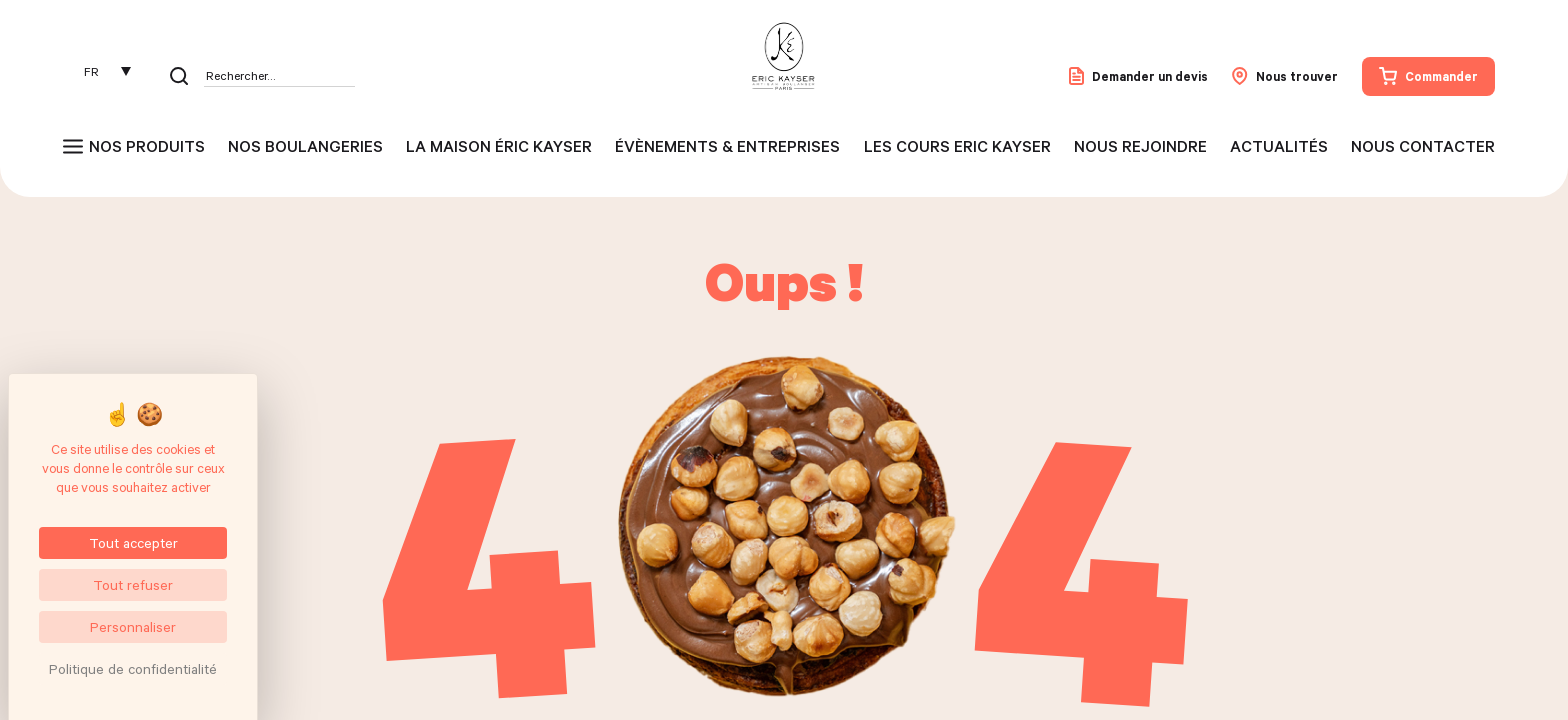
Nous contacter (1423, 146)
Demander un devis (1138, 76)
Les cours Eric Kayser (957, 146)
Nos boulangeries (305, 146)
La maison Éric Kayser (499, 146)
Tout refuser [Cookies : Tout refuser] (133, 584)
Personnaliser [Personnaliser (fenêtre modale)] (133, 626)
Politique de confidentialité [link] (133, 668)
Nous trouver (1285, 76)
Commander (1428, 76)
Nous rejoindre (1140, 146)
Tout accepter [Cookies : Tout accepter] (133, 542)
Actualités (1279, 146)
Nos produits (147, 146)
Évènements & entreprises (727, 146)
